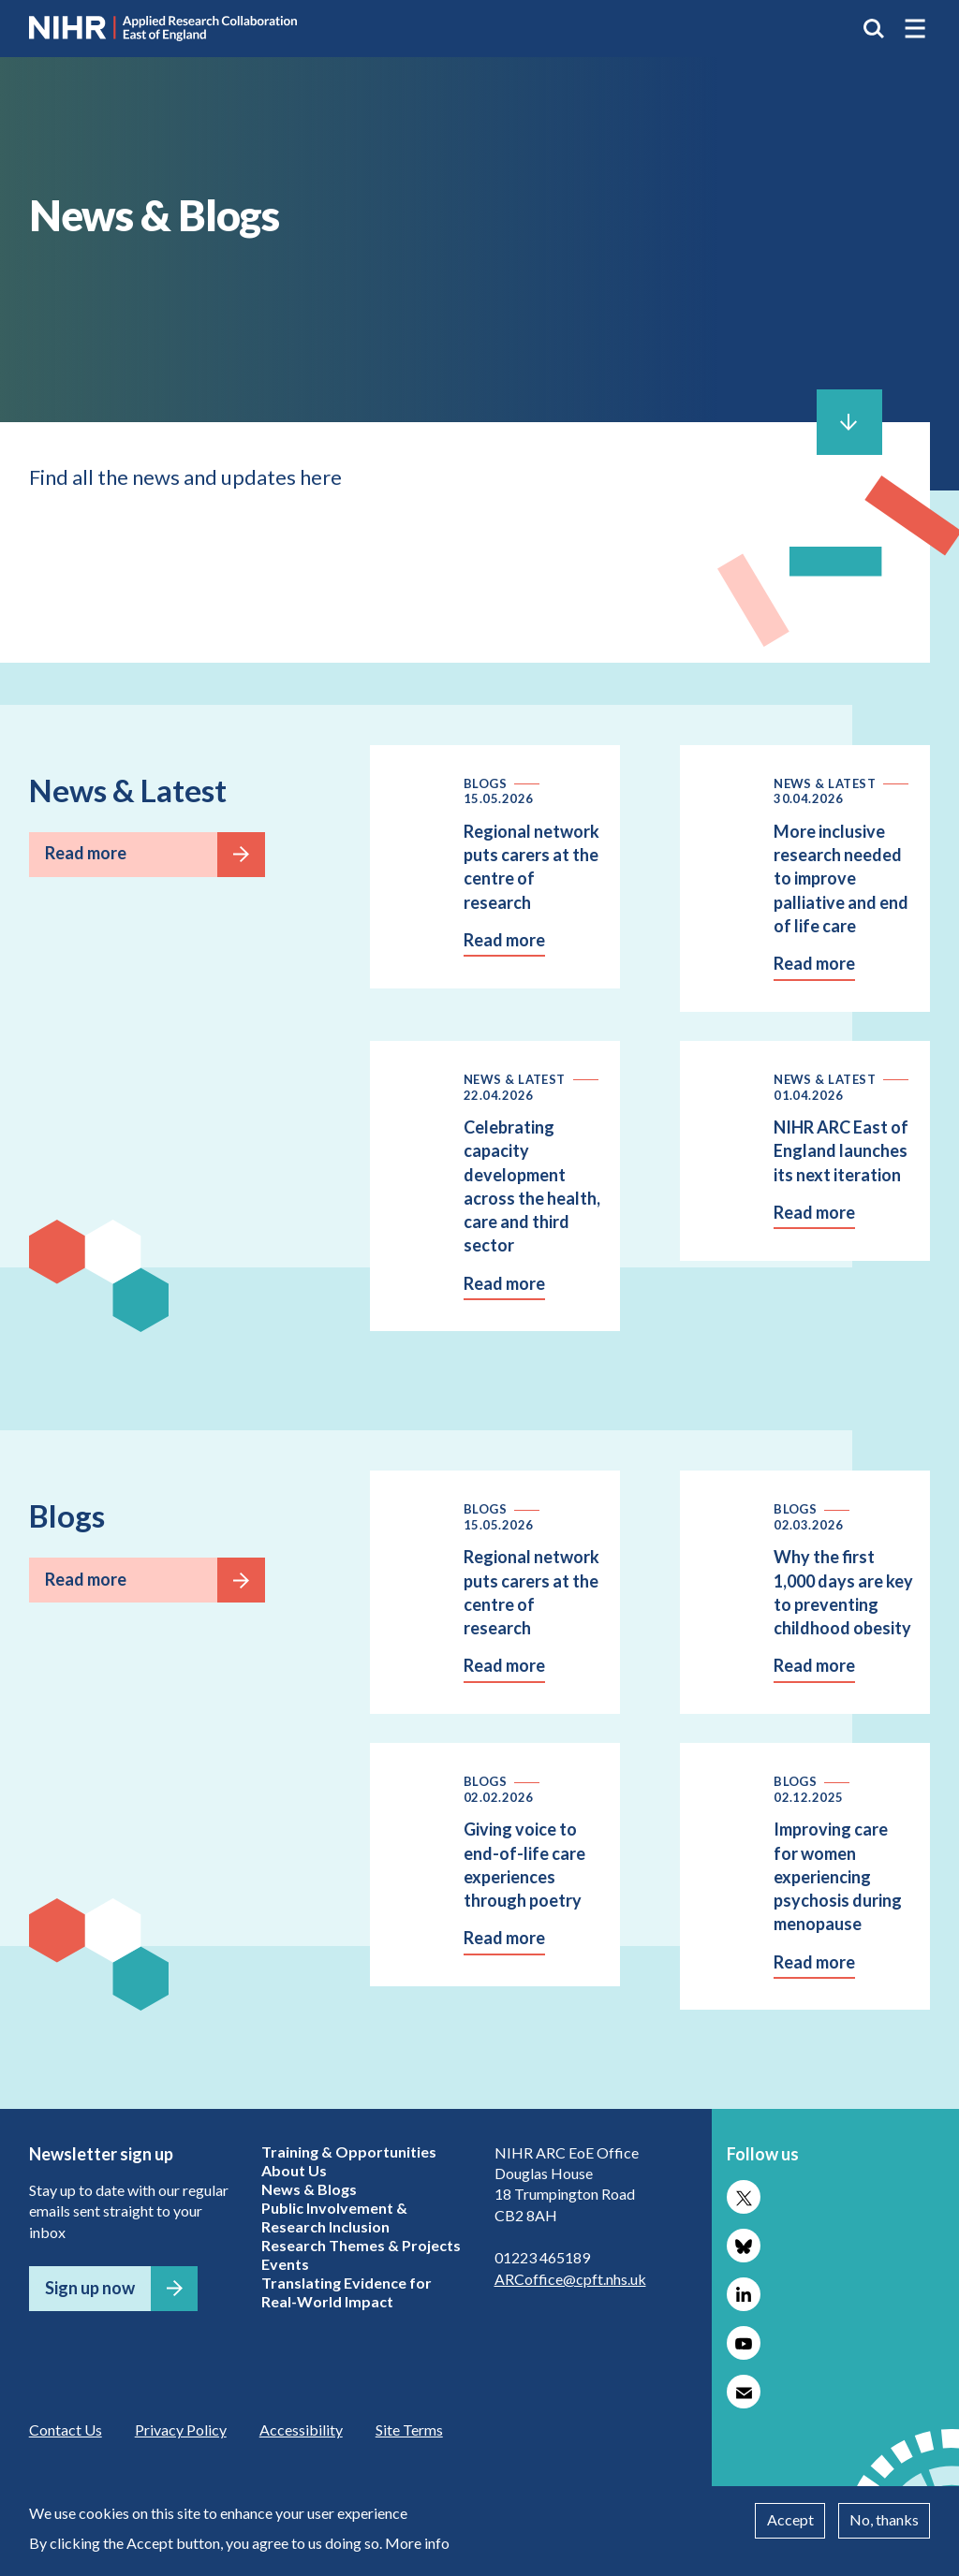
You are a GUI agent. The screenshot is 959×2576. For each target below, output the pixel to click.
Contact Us (65, 2429)
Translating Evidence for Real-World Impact (346, 2292)
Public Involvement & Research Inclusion (334, 2217)
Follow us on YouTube (743, 2343)
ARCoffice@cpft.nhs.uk (570, 2279)
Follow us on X (743, 2197)
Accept (790, 2519)
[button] (915, 28)
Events (285, 2264)
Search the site (874, 28)
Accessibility (301, 2429)
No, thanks (884, 2519)
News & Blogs (309, 2189)
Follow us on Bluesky (743, 2245)
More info (417, 2543)
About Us (294, 2170)
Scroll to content (849, 422)
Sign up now (90, 2287)
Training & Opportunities (348, 2151)
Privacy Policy (181, 2429)
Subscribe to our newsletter (743, 2391)
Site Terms (409, 2429)
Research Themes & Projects (361, 2245)
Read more (85, 852)
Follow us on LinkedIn (743, 2294)
